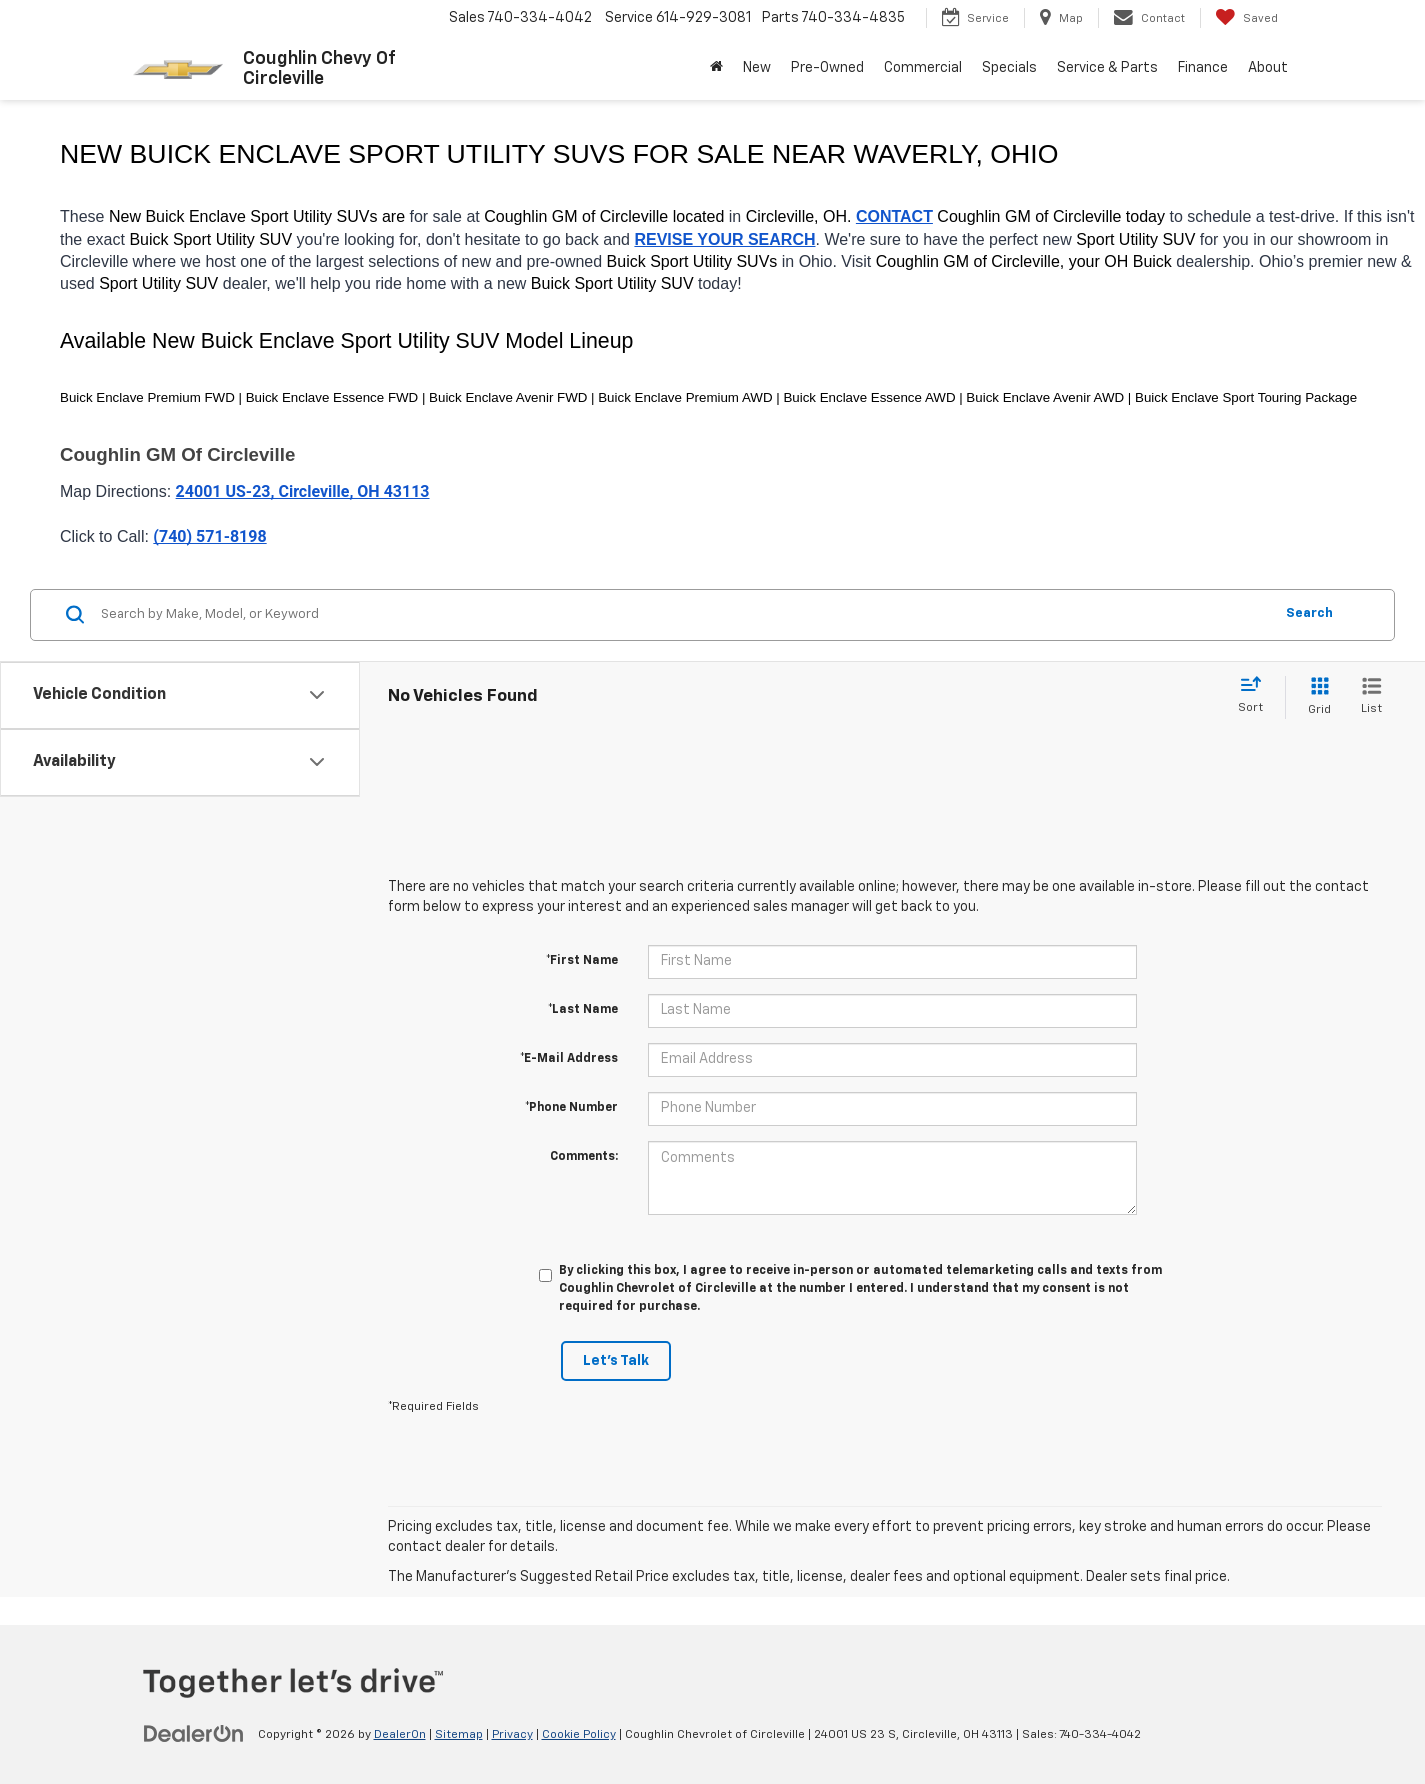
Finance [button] (1203, 68)
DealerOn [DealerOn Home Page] (400, 1735)
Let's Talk (616, 1361)
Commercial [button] (923, 68)
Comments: (584, 1157)
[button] (716, 68)
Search (1309, 613)
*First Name (582, 961)
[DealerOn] (194, 1734)
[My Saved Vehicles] (1246, 18)
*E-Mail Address (569, 1059)
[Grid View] (1315, 697)
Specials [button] (1009, 68)
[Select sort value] (1256, 696)
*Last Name (583, 1010)
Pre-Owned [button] (827, 68)
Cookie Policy (579, 1735)
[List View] (1371, 697)
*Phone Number (571, 1108)
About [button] (1268, 68)
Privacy (512, 1735)
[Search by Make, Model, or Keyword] (684, 615)
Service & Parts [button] (1107, 68)
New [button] (757, 68)
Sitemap (459, 1735)
